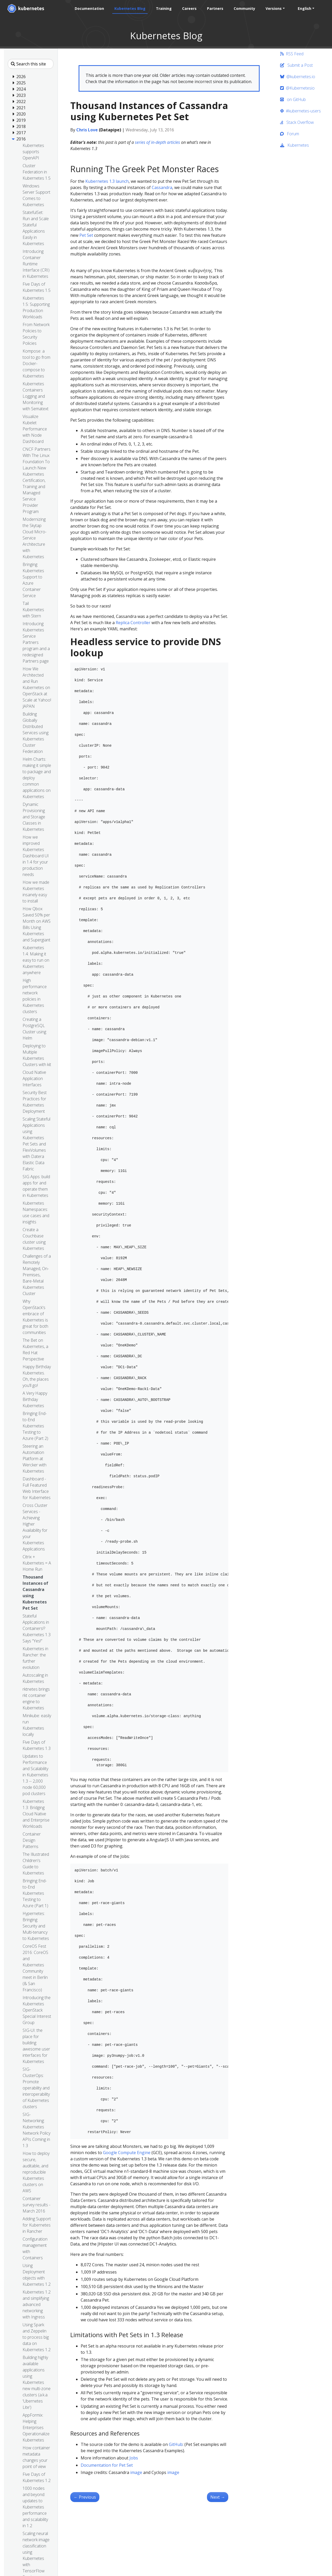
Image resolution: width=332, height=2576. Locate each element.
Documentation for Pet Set (107, 2465)
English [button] (304, 8)
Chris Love (87, 130)
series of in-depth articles (157, 142)
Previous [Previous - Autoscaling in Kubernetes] (85, 2497)
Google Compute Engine (126, 2152)
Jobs (133, 2458)
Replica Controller (133, 622)
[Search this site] (30, 64)
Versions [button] (274, 8)
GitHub (176, 2444)
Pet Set (86, 235)
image (136, 2472)
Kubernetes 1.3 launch (107, 181)
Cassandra (162, 187)
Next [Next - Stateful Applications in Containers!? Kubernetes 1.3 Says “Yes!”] (217, 2497)
